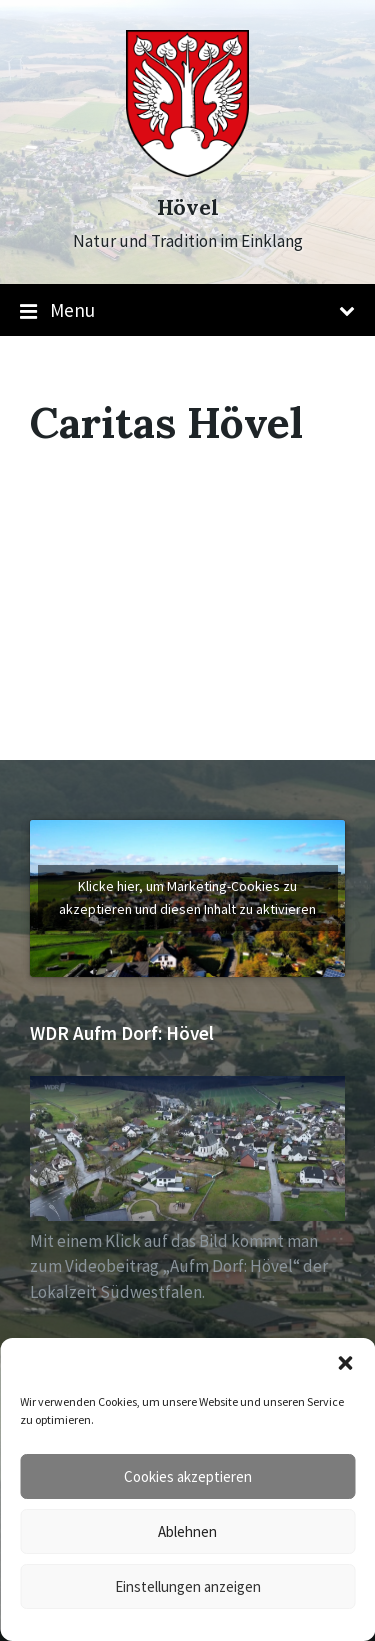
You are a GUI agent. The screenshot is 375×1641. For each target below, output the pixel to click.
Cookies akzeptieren (188, 1476)
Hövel (188, 207)
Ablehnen (187, 1531)
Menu (187, 311)
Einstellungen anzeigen (188, 1586)
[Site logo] (187, 171)
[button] (345, 1363)
